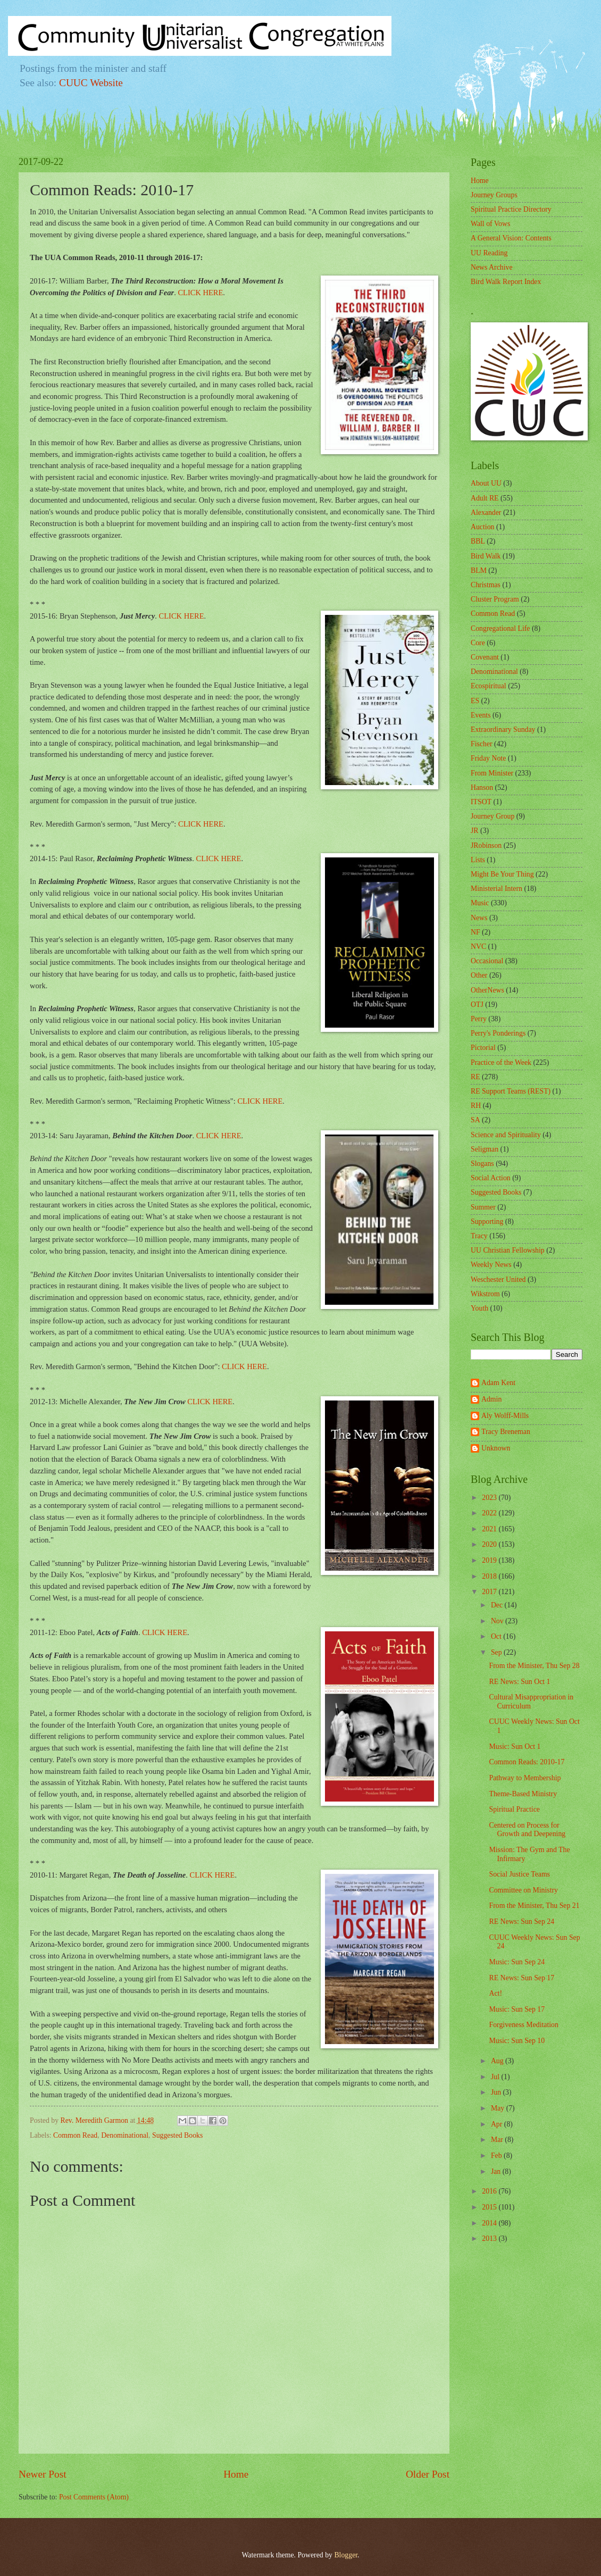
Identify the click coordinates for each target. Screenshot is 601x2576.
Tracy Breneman (505, 1432)
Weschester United (498, 1279)
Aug (498, 2061)
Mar (498, 2140)
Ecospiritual (488, 686)
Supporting (487, 1222)
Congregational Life (500, 628)
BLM (479, 570)
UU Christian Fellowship (508, 1250)
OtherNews (487, 990)
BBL (478, 541)
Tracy (479, 1236)
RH (476, 1106)
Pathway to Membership (525, 1778)
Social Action (491, 1178)
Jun (497, 2092)
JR (475, 831)
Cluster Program (495, 599)
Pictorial (483, 1048)
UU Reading (489, 253)
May (498, 2108)
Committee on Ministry (523, 1890)
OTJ (477, 1004)
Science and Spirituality (506, 1135)
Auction (482, 527)
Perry (479, 1019)
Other (479, 975)
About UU (486, 483)
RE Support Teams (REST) (510, 1091)
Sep (497, 1652)
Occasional (487, 961)
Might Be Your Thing (502, 874)
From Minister (492, 773)
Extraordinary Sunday (503, 729)
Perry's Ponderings (498, 1033)
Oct (497, 1636)
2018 (490, 1576)
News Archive (492, 267)
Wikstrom (485, 1294)
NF (475, 932)
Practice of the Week (501, 1062)
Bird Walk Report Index (506, 282)
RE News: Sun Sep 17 (521, 1978)
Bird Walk (486, 556)
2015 (490, 2207)
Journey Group (492, 816)
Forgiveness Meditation (523, 2025)
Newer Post (42, 2474)
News (479, 918)
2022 (490, 1513)
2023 (490, 1498)
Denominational (124, 2135)
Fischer (482, 744)
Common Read (75, 2135)
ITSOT (481, 802)
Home (235, 2474)
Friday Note (488, 758)
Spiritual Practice (514, 1809)
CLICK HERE (200, 292)
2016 (490, 2191)
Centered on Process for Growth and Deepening (527, 1829)
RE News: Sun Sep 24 (521, 1921)
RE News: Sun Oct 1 (519, 1682)
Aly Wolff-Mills (505, 1416)
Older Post (427, 2474)
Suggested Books (177, 2135)
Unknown (495, 1448)
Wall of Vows (490, 224)
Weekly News (491, 1265)
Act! (495, 1993)
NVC (478, 947)
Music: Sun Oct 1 (514, 1746)
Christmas (485, 585)
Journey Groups (494, 195)
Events (481, 715)
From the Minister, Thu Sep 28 (534, 1666)
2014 (490, 2223)
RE (475, 1077)
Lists (478, 860)
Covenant (485, 657)
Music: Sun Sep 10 (517, 2041)
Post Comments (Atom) (94, 2497)
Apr (497, 2124)
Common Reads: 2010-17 (526, 1762)
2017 (490, 1592)
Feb (497, 2156)
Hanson (482, 787)
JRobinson (486, 845)
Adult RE (485, 498)
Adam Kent (498, 1383)
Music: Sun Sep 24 (517, 1962)
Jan (497, 2171)
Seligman (484, 1149)
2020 (490, 1544)
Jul (496, 2077)
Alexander (486, 512)
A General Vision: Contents (511, 238)
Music (480, 903)
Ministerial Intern (496, 889)
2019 (490, 1560)
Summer (483, 1207)
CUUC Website (91, 82)
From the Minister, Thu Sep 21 (534, 1906)
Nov (498, 1621)
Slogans (482, 1164)
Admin (491, 1399)
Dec (498, 1605)
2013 (490, 2238)
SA (475, 1120)
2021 (490, 1529)
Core (478, 643)
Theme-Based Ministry (523, 1794)
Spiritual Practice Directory (511, 209)
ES (475, 701)
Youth (479, 1308)
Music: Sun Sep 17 (517, 2009)
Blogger (345, 2555)
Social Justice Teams (519, 1874)
